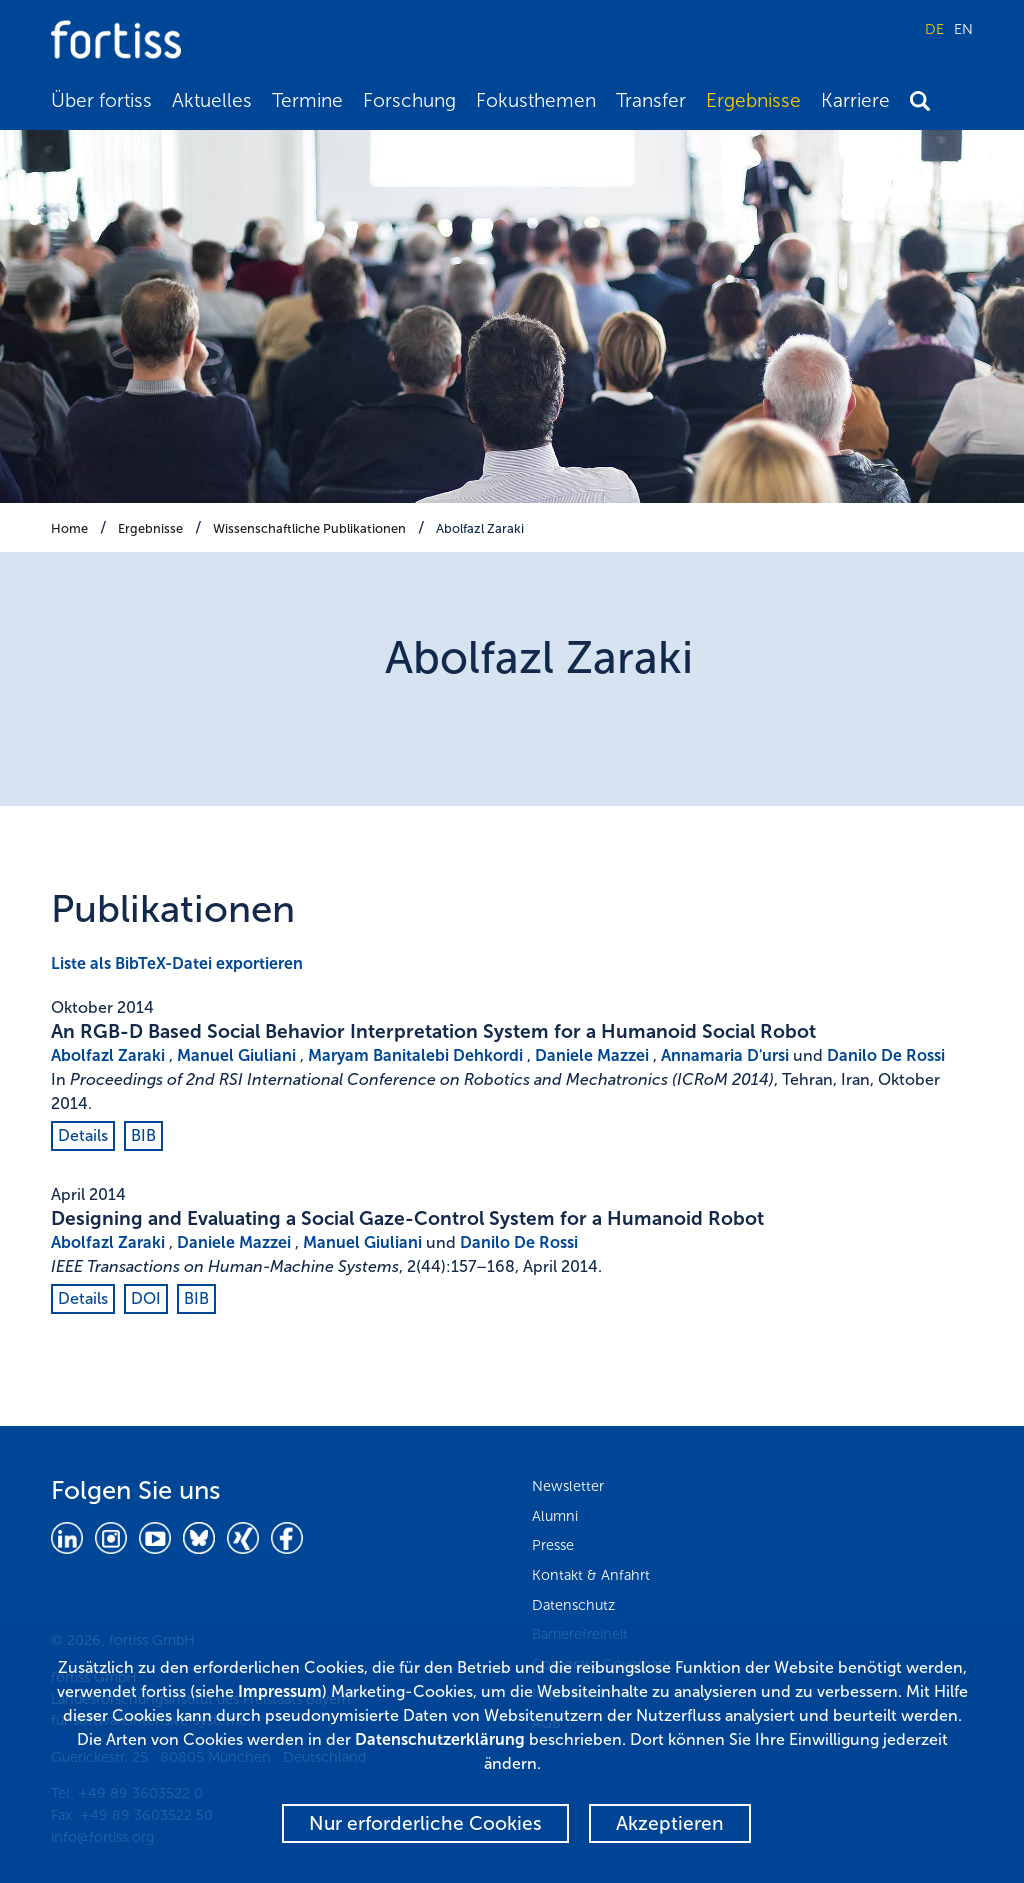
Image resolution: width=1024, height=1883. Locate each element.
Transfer (651, 100)
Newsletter (568, 1486)
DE (934, 29)
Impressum (280, 1691)
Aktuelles (212, 100)
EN (963, 29)
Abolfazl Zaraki (480, 528)
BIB (143, 1135)
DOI (146, 1298)
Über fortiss (101, 100)
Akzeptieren (670, 1823)
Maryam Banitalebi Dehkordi (415, 1055)
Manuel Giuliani (236, 1055)
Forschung (409, 100)
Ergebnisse (753, 100)
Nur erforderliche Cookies (425, 1823)
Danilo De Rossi (886, 1055)
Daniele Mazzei (592, 1055)
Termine (307, 100)
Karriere (855, 100)
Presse (553, 1545)
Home (69, 528)
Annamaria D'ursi (725, 1055)
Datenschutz (573, 1605)
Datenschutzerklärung (440, 1739)
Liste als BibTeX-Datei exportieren (177, 963)
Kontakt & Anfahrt (591, 1575)
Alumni (555, 1516)
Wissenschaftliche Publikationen (309, 528)
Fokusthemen (536, 100)
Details (83, 1135)
